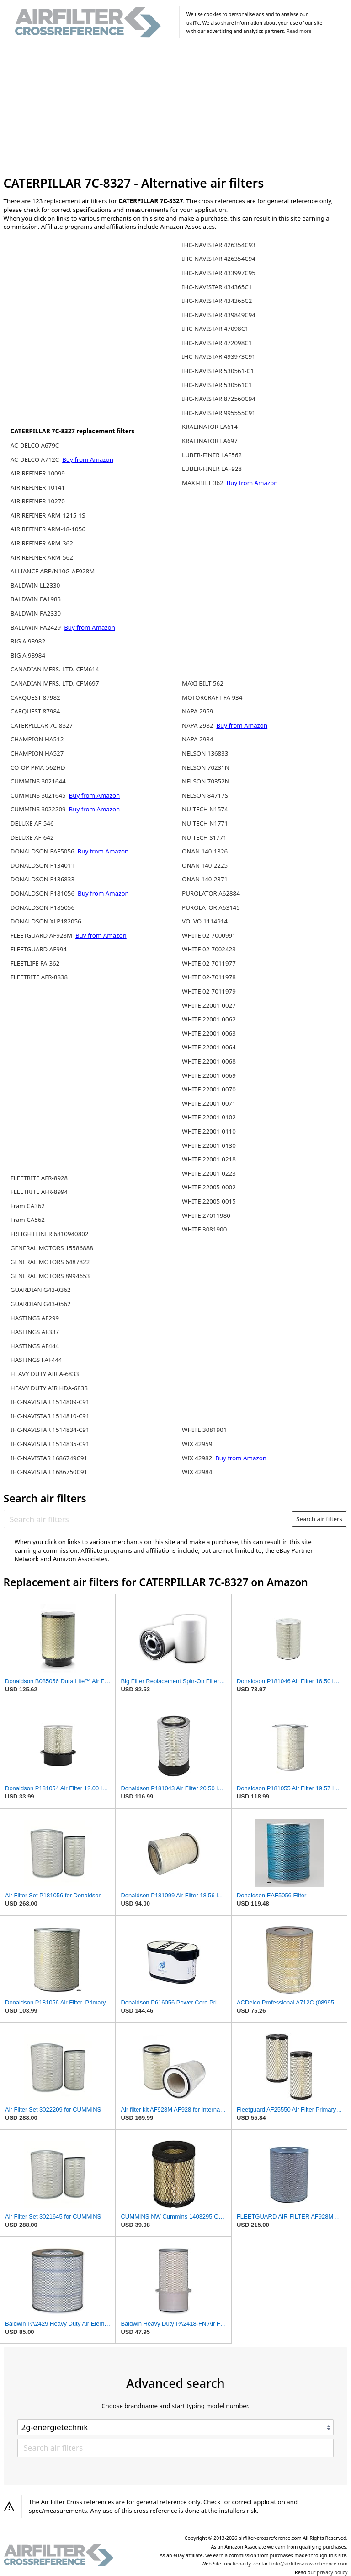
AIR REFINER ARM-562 (42, 557)
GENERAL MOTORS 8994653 (50, 1276)
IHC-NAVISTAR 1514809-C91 (50, 1402)
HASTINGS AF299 (35, 1318)
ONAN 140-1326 (205, 851)
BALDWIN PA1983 (36, 599)
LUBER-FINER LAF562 (212, 455)
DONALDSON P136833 (42, 879)
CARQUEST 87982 (35, 697)
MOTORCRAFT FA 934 (212, 697)
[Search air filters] (148, 1519)
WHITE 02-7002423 (209, 949)
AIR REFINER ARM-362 (42, 543)
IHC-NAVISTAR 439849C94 (218, 315)
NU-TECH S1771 (204, 837)
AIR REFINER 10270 (38, 501)
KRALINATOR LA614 (210, 426)
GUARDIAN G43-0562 (41, 1304)
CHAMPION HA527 (37, 753)
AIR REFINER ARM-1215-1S (48, 515)
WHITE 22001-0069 (209, 1075)
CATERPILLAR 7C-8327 (42, 725)
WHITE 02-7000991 (209, 935)
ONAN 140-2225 (205, 865)
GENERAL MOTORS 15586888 (52, 1248)
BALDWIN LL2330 (35, 585)
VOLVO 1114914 (205, 921)
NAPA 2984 (197, 739)
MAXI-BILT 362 (203, 483)
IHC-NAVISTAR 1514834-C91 (50, 1430)
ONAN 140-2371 (205, 879)
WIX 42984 (197, 1472)
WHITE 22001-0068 (209, 1061)
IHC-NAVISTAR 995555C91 (218, 413)
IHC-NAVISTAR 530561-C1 (218, 371)
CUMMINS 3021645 (39, 795)
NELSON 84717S (205, 795)
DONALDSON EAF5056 (43, 851)
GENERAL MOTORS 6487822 (50, 1262)
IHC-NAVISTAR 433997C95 (218, 273)
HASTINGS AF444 (35, 1346)
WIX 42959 (197, 1444)
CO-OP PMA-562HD (38, 767)
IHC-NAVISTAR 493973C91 (218, 356)
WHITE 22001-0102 (209, 1117)
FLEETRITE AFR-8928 (39, 1178)
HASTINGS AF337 (35, 1332)
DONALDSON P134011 (42, 865)
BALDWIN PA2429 (37, 627)
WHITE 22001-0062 (209, 1019)
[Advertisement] (176, 109)
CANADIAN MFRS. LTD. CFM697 (55, 683)
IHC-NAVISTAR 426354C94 (218, 258)
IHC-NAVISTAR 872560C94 (218, 398)
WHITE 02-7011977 (209, 963)
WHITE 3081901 (204, 1430)
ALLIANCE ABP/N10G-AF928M (53, 571)
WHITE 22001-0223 (209, 1173)
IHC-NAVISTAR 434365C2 (217, 301)
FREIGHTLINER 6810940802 (50, 1234)
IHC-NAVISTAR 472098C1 (217, 343)
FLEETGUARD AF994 (39, 949)
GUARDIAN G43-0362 (41, 1289)
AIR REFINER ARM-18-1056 (48, 529)
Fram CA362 (28, 1206)
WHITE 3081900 (204, 1229)
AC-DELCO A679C (35, 445)
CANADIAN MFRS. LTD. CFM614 (55, 669)
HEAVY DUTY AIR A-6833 (45, 1374)
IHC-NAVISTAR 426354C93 (218, 245)
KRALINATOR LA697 (210, 441)
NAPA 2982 (198, 725)
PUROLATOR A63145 (211, 907)
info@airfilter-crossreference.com (309, 2563)
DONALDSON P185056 (42, 907)
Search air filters (319, 1519)
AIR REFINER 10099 (38, 473)
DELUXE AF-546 (32, 823)
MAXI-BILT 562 (202, 683)
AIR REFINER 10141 (38, 487)
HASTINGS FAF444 (36, 1360)
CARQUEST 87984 (35, 711)
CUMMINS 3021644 (38, 781)
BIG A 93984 (28, 655)
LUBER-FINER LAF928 (212, 468)
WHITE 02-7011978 (209, 977)
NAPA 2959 (197, 711)
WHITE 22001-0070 (209, 1089)
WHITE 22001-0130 (209, 1145)
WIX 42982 (198, 1458)
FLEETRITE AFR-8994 (39, 1192)
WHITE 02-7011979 (209, 991)
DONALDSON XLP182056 (46, 921)
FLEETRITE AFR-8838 (39, 977)
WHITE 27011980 (206, 1215)
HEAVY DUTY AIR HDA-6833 (49, 1388)
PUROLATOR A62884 (211, 893)
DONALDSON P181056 (43, 893)
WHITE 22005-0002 (209, 1187)
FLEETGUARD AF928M (42, 935)
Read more (299, 31)
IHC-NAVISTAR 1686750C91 (49, 1472)
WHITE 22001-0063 (209, 1033)
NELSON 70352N (205, 781)
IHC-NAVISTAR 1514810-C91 (50, 1416)
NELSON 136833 (205, 753)
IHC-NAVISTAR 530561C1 (217, 385)
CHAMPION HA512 (37, 739)
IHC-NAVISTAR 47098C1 (215, 328)
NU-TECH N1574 (205, 809)
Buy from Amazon (87, 459)
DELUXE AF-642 (32, 837)
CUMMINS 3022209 (39, 809)
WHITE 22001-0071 (209, 1103)
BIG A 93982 (28, 641)
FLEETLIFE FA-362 (35, 963)
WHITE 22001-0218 (209, 1159)
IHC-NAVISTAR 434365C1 (217, 287)
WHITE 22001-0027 (209, 1005)
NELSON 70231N (205, 767)
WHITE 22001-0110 (209, 1131)
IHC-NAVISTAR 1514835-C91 (50, 1444)
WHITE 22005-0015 (209, 1201)
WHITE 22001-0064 (209, 1047)
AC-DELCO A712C (36, 459)
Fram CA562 (28, 1219)
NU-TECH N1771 (205, 823)
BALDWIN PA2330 (36, 613)
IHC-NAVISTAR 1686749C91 (49, 1458)
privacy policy (332, 2572)
